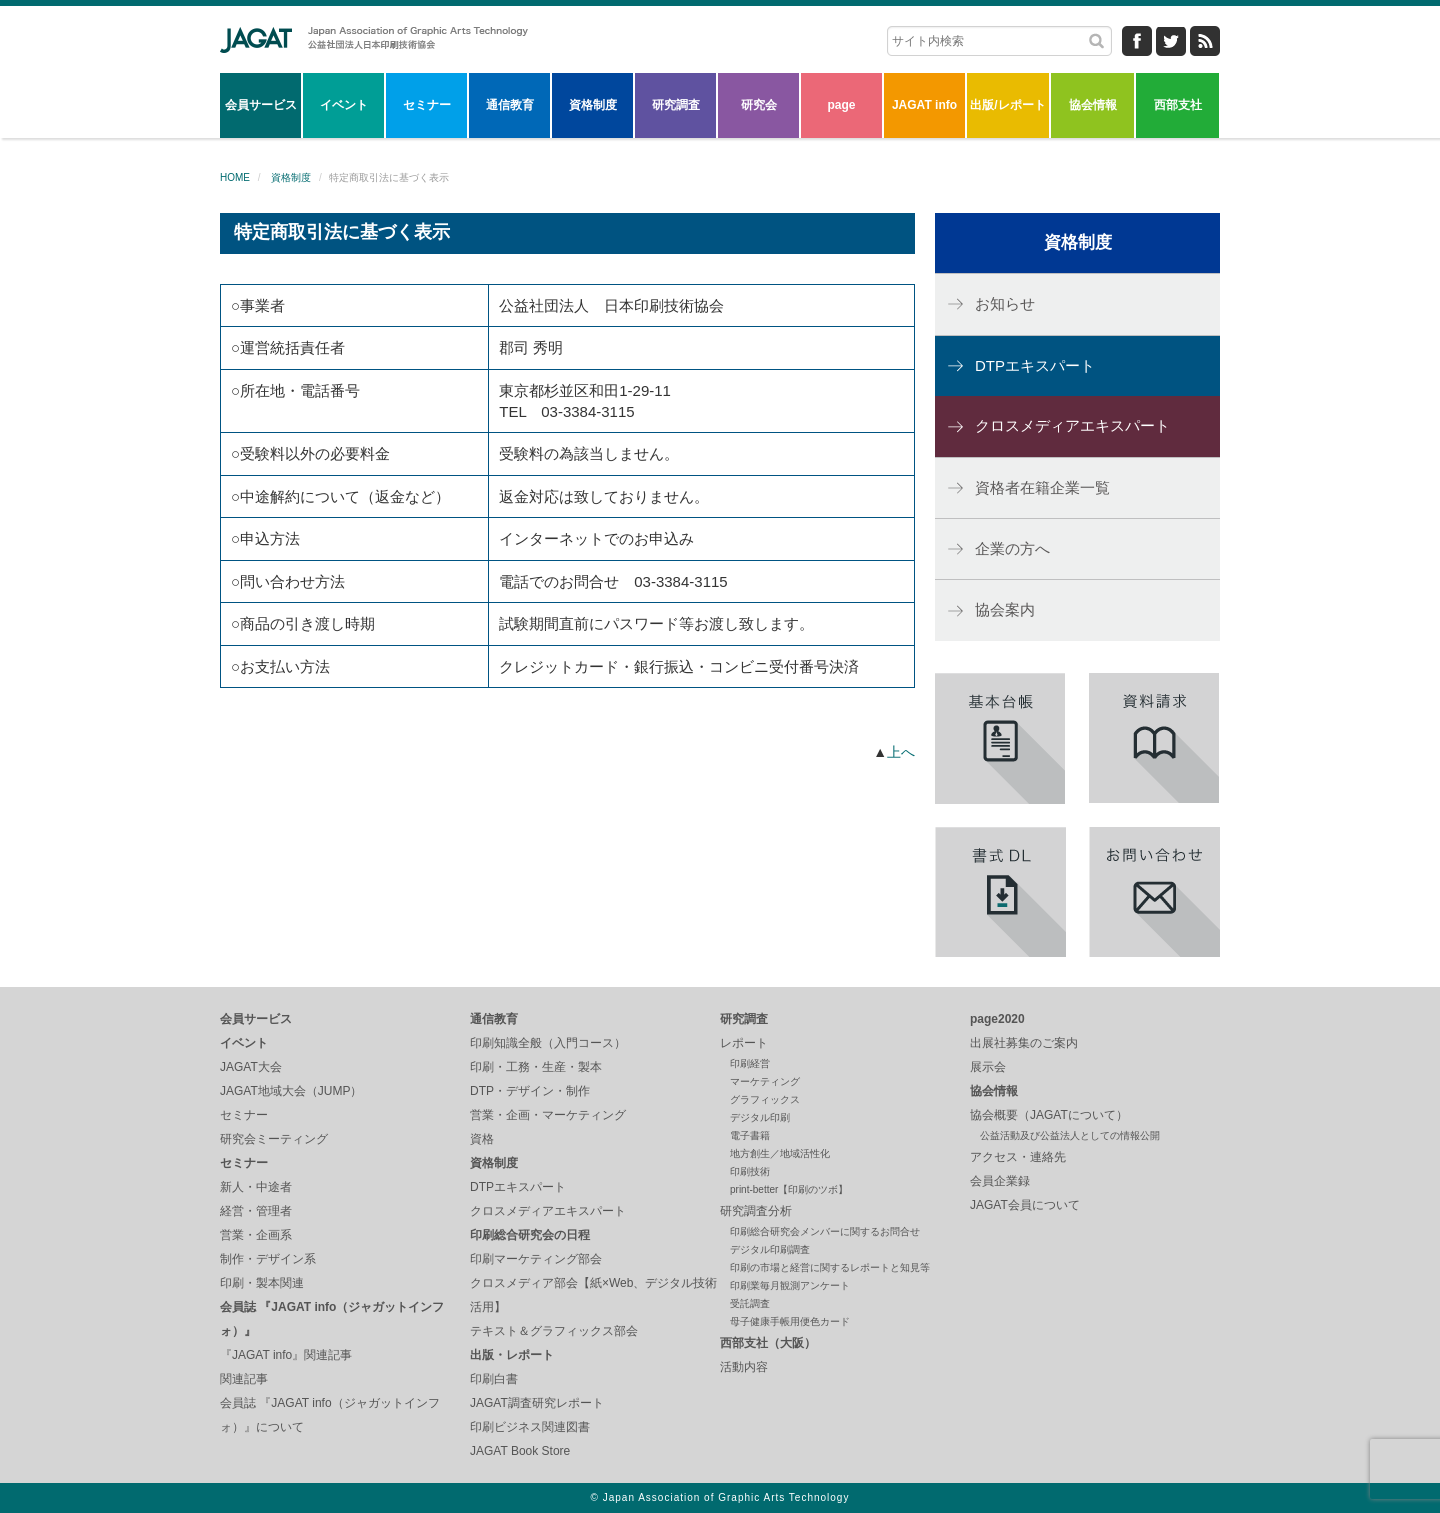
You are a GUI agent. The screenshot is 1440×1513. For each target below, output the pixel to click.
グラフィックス (765, 1099)
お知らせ (1005, 303)
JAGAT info (924, 105)
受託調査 (750, 1303)
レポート (744, 1043)
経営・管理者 (256, 1211)
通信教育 (510, 105)
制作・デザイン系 (268, 1259)
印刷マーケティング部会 (536, 1259)
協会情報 (1093, 105)
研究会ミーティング (274, 1139)
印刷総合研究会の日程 (530, 1235)
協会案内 (1005, 609)
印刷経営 (750, 1063)
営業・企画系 (256, 1235)
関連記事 (244, 1379)
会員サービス (261, 105)
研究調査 (676, 105)
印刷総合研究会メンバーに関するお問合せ (825, 1231)
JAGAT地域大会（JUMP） (291, 1091)
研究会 (759, 105)
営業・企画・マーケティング (548, 1115)
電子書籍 (750, 1135)
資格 (482, 1139)
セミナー (427, 105)
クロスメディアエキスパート (1072, 425)
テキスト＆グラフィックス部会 (554, 1331)
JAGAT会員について (1025, 1205)
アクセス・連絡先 (1018, 1157)
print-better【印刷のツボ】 (789, 1189)
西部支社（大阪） (768, 1343)
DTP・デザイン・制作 (530, 1091)
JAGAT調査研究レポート (537, 1403)
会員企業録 (1000, 1181)
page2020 (997, 1019)
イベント (344, 105)
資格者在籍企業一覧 (1042, 487)
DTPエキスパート (1035, 365)
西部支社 (1178, 105)
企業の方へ (1012, 548)
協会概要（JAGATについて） (1049, 1115)
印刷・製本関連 (262, 1283)
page (841, 105)
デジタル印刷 (760, 1117)
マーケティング (765, 1081)
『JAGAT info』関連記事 (286, 1355)
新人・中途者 (256, 1187)
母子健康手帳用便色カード (790, 1321)
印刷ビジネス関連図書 (530, 1427)
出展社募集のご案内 (1024, 1043)
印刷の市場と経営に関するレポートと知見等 (830, 1267)
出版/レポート (1007, 105)
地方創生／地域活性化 (780, 1153)
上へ (901, 752)
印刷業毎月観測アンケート (790, 1285)
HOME (235, 177)
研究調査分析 (756, 1211)
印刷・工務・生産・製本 (536, 1067)
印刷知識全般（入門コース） (548, 1043)
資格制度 (593, 105)
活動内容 (744, 1367)
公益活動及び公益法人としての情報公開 (1070, 1135)
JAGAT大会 (251, 1067)
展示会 (988, 1067)
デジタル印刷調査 (770, 1249)
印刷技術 (750, 1171)
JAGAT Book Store (520, 1451)
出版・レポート (512, 1355)
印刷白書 (494, 1379)
